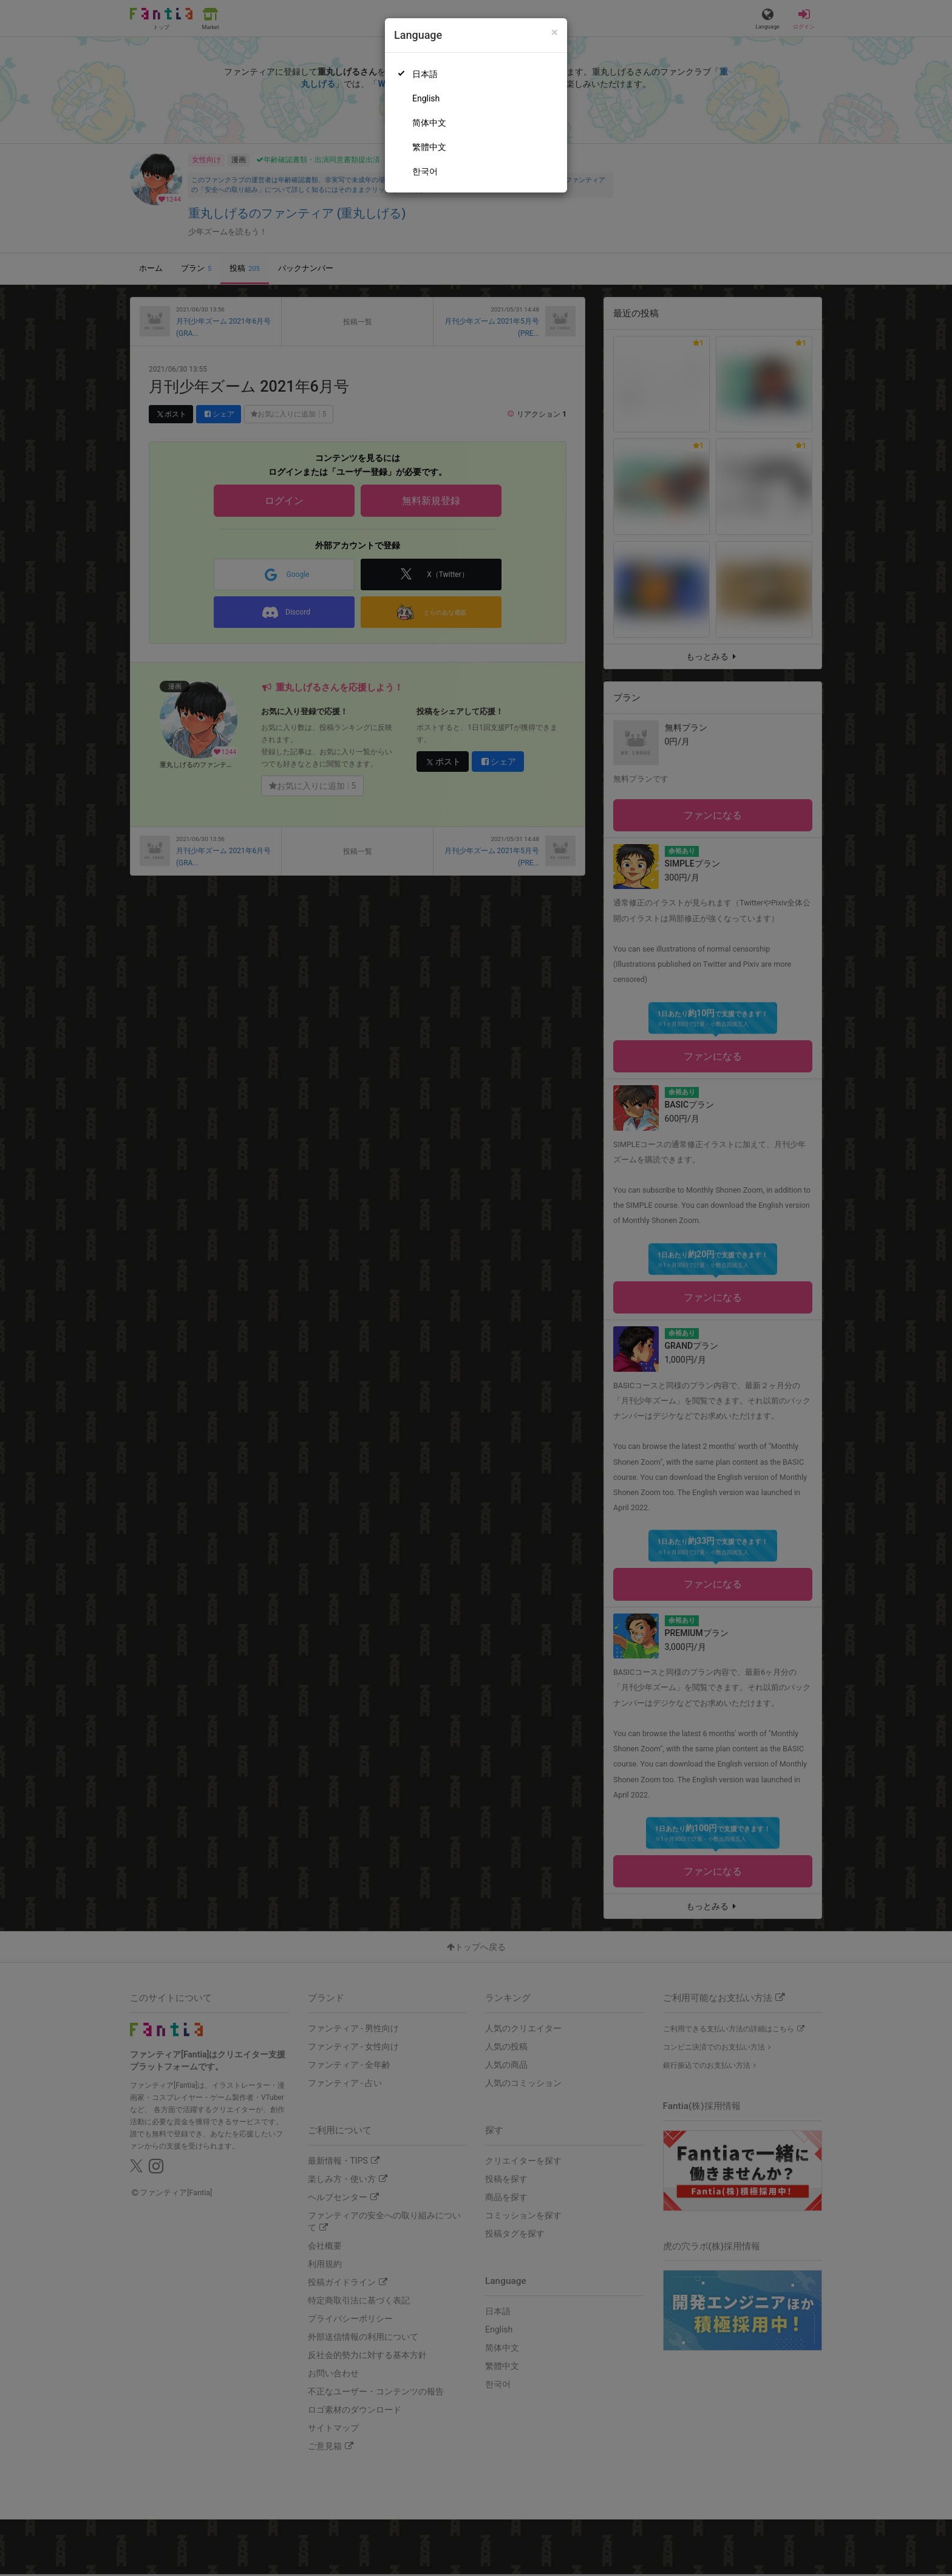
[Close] (554, 32)
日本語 (425, 74)
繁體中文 (429, 147)
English (426, 98)
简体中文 (429, 123)
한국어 (425, 171)
